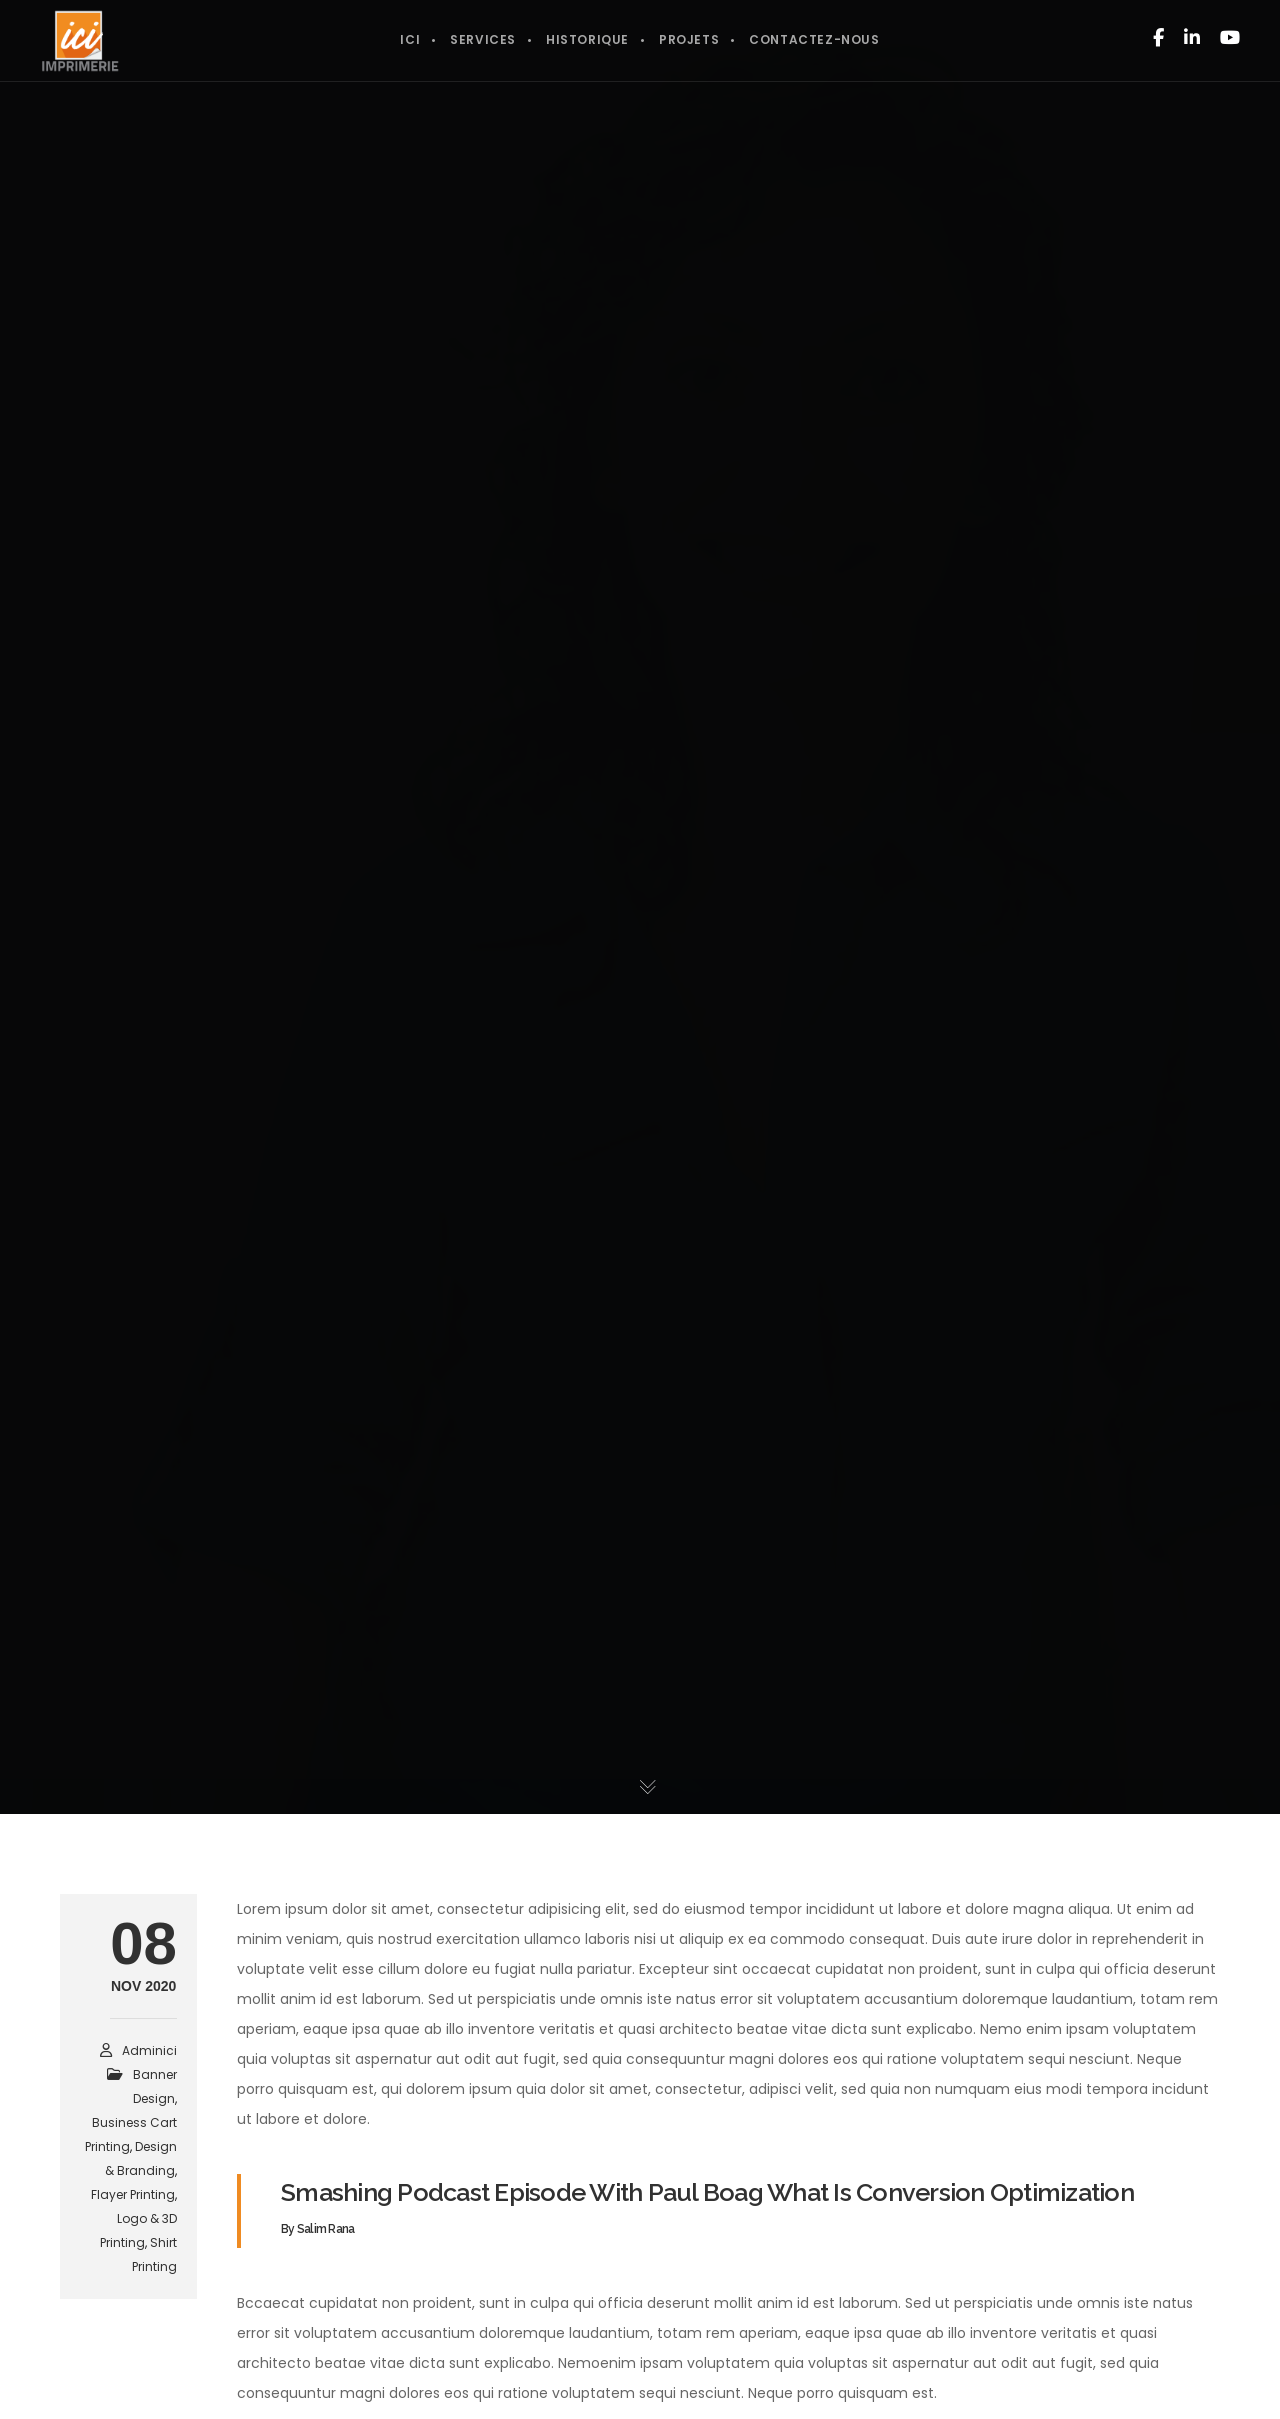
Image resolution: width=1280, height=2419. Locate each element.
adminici (149, 2050)
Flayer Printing (133, 2194)
